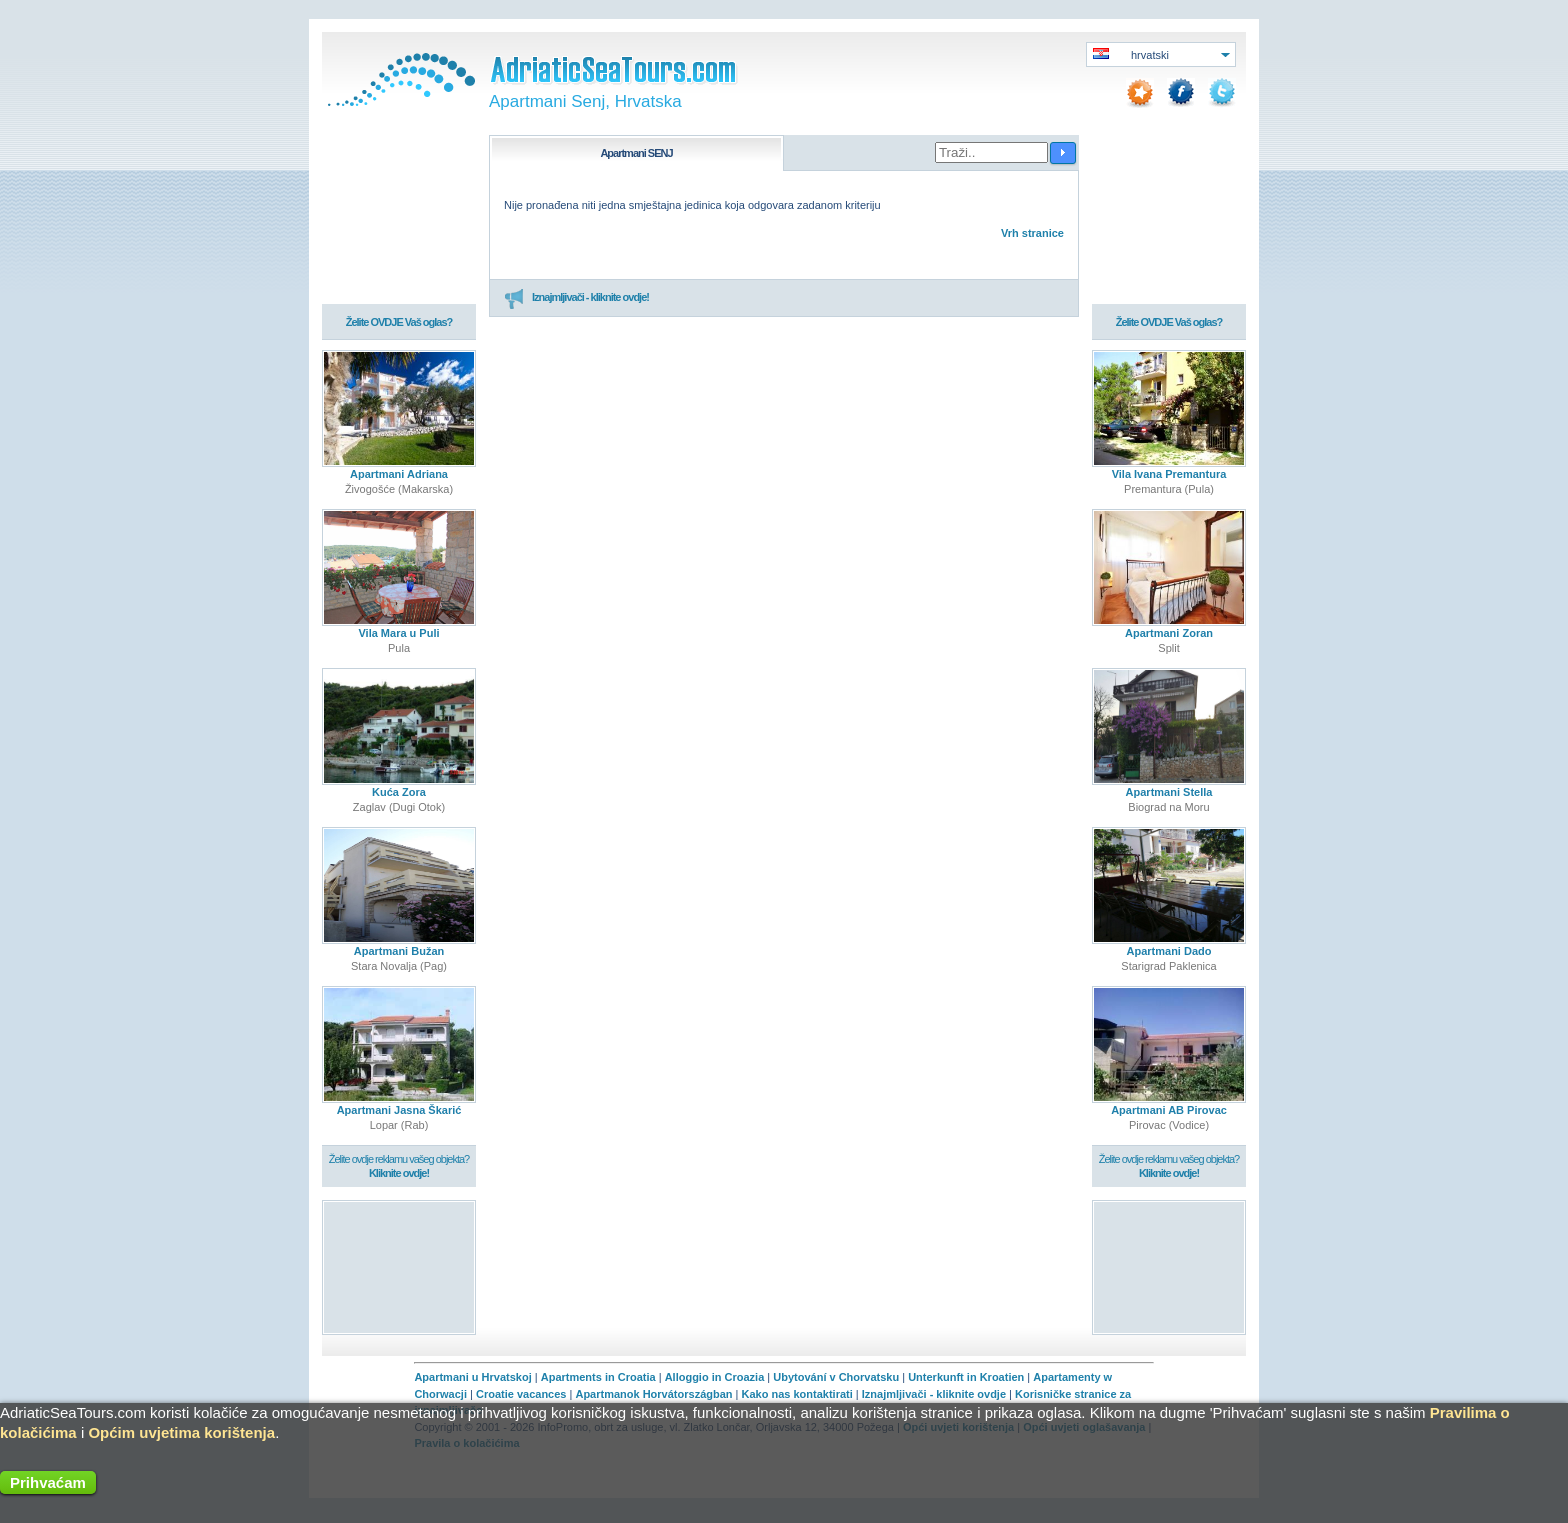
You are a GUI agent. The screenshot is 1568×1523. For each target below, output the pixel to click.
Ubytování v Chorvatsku (836, 1377)
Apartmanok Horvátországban (653, 1394)
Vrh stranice (1032, 233)
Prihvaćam (48, 1482)
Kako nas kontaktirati (797, 1394)
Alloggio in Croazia (715, 1377)
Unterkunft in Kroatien (966, 1377)
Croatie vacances (521, 1394)
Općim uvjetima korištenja (181, 1432)
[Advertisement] (399, 1266)
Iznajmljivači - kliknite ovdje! (576, 298)
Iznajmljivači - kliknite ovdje (934, 1394)
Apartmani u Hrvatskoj (472, 1377)
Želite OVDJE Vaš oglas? (399, 322)
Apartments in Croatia (598, 1377)
